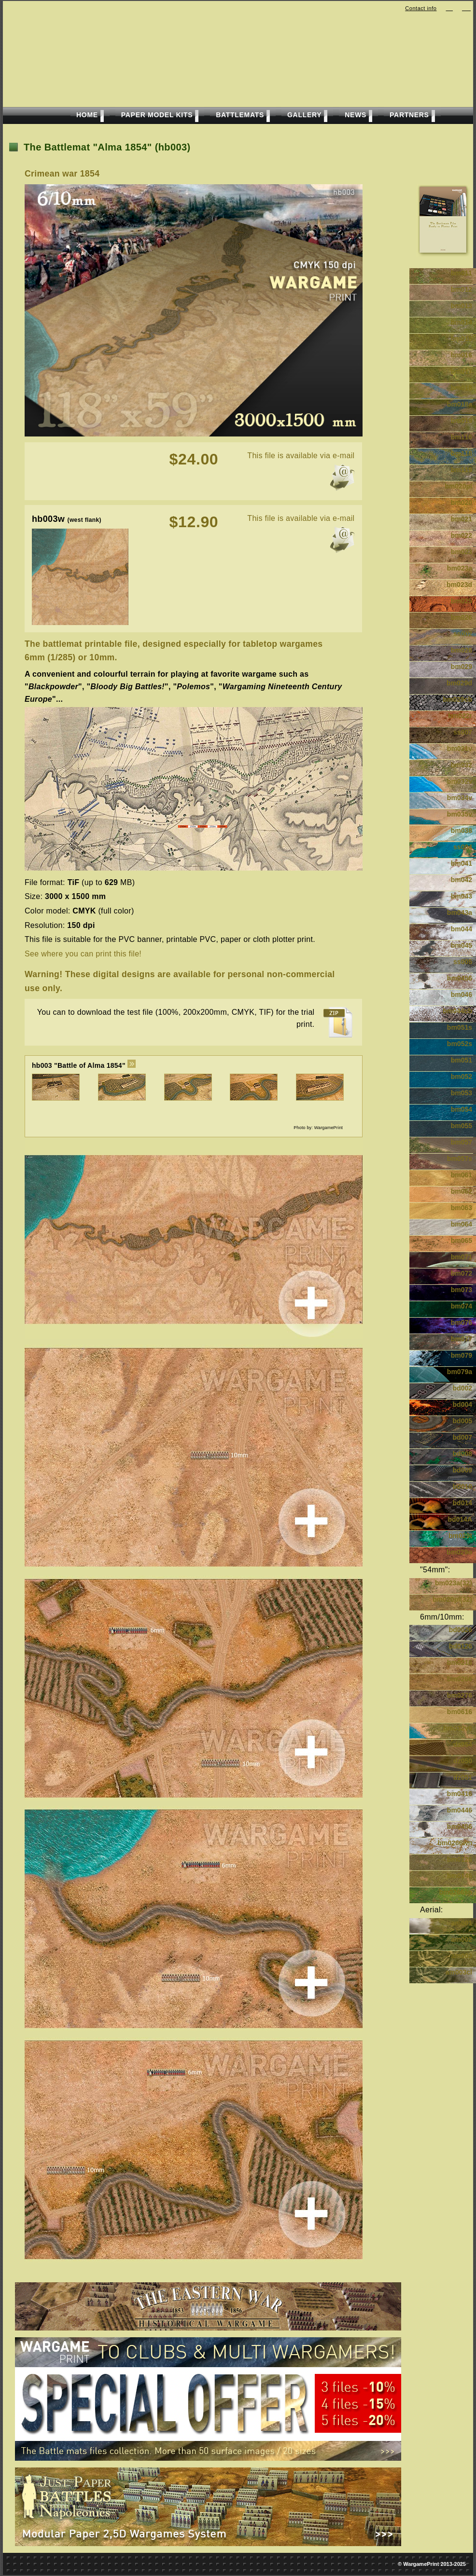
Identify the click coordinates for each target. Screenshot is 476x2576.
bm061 (461, 1175)
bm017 (461, 371)
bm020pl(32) (452, 1599)
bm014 (461, 322)
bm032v (459, 781)
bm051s (459, 1027)
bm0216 (459, 1662)
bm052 (461, 1076)
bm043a (459, 912)
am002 (461, 1939)
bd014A (460, 1519)
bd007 (462, 1437)
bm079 (461, 1355)
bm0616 (459, 1712)
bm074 (461, 1306)
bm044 (461, 929)
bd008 (462, 1454)
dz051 (462, 1777)
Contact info (420, 8)
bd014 (462, 1503)
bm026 (461, 617)
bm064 (461, 1224)
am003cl (459, 1972)
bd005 (462, 1421)
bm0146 (459, 1876)
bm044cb (457, 1011)
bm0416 (459, 1794)
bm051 (461, 1060)
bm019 (461, 420)
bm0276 (459, 1695)
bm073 (461, 1290)
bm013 (461, 306)
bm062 (461, 1191)
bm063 (461, 1208)
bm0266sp (455, 1892)
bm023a (459, 568)
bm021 (461, 519)
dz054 (462, 1744)
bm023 (461, 552)
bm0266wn (454, 1843)
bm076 (461, 1322)
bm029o (459, 1552)
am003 (461, 1956)
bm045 (461, 945)
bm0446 (459, 1810)
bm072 (461, 1273)
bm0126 (459, 1859)
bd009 (462, 1470)
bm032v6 (457, 1728)
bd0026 (460, 1630)
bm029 (461, 666)
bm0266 (459, 1679)
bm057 (461, 1142)
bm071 (461, 1257)
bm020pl (458, 486)
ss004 (462, 847)
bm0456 (459, 978)
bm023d (459, 584)
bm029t (460, 1536)
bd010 (462, 1486)
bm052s (459, 1044)
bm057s (459, 1158)
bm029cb (457, 699)
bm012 (461, 289)
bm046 (461, 994)
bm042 (461, 880)
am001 (461, 1923)
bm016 (461, 355)
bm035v (459, 814)
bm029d (459, 683)
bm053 (461, 1093)
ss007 (462, 732)
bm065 (461, 1240)
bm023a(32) (453, 1583)
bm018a (459, 404)
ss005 (462, 962)
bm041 (461, 863)
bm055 (461, 1126)
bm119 (461, 470)
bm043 (461, 896)
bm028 (461, 650)
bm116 (461, 437)
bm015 (461, 338)
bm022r (460, 716)
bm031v (459, 748)
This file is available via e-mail (300, 455)
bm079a (459, 1372)
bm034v (459, 798)
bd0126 (460, 1646)
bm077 (461, 1339)
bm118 (461, 453)
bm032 (461, 765)
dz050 (462, 1761)
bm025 (461, 601)
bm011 (461, 273)
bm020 (461, 502)
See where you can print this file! (83, 954)
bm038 (461, 830)
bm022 (461, 535)
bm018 (461, 388)
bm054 (461, 1109)
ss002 (462, 634)
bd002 (462, 1388)
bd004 (462, 1404)
